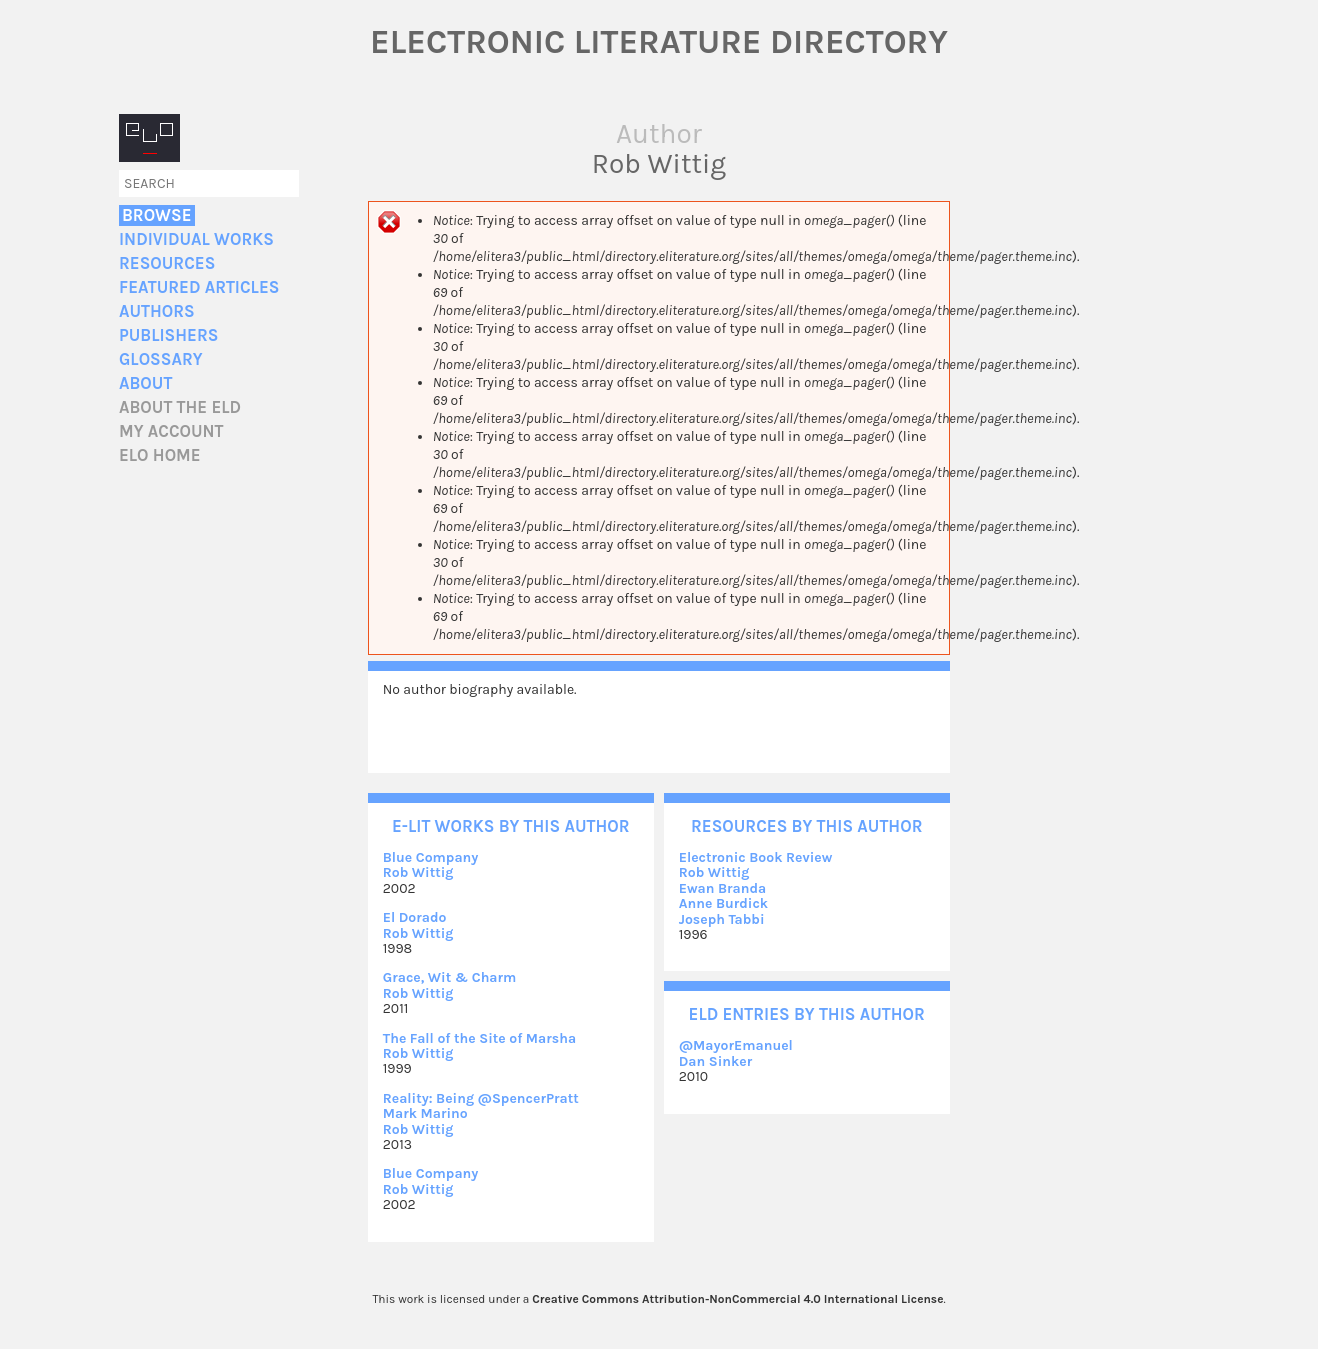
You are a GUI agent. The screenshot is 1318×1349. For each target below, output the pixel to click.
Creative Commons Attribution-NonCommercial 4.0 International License (737, 1299)
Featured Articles (199, 287)
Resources (167, 263)
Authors (157, 311)
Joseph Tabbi (722, 919)
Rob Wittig (418, 872)
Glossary (161, 359)
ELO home (160, 455)
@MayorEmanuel (736, 1045)
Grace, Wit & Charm (450, 977)
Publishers (168, 335)
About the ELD (180, 407)
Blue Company (431, 857)
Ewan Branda (723, 888)
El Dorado (415, 917)
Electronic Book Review (756, 857)
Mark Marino (425, 1113)
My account (171, 431)
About (145, 383)
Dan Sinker (716, 1061)
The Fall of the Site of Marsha (479, 1038)
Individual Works (196, 239)
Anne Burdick (723, 903)
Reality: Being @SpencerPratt (481, 1098)
